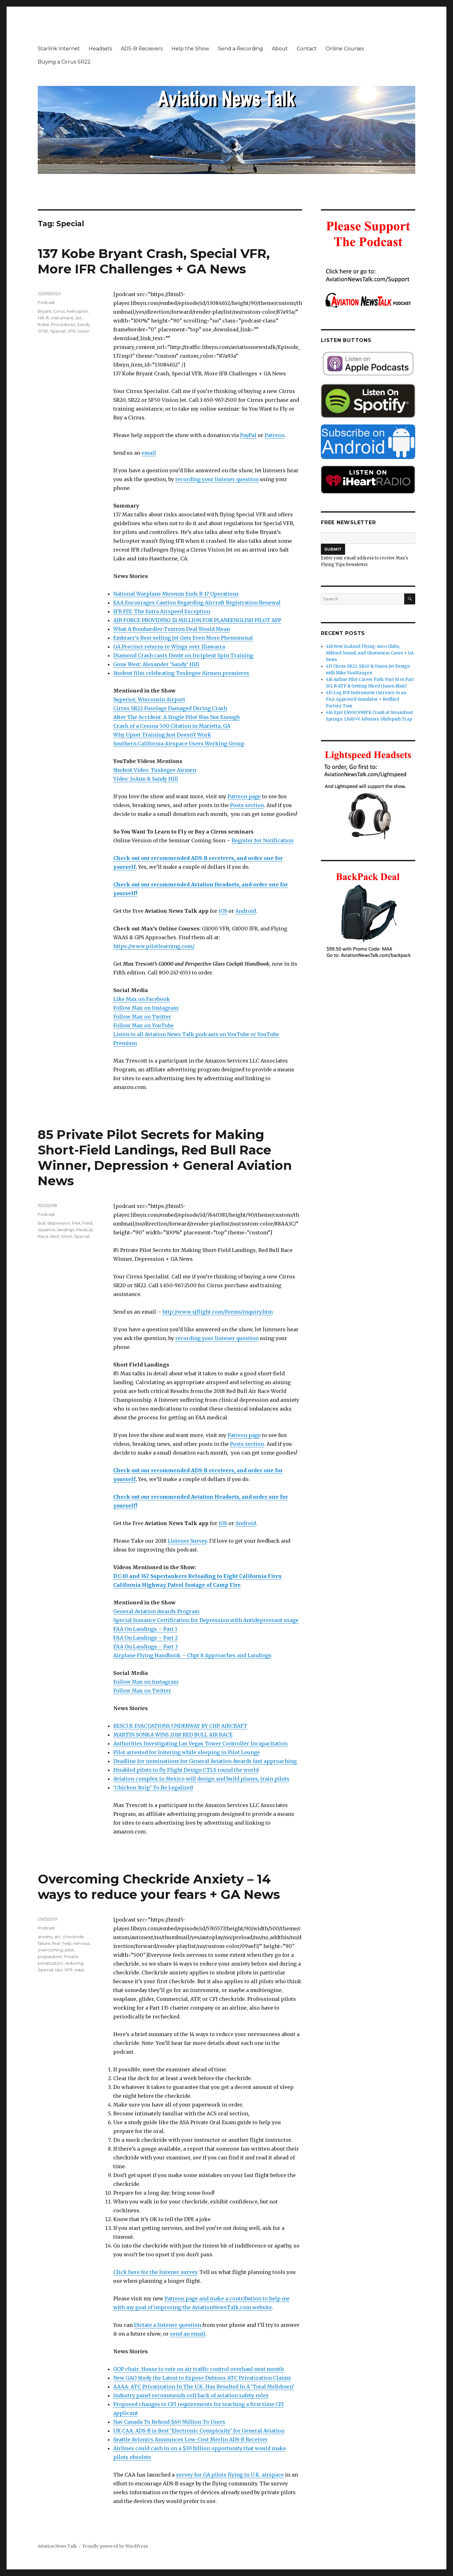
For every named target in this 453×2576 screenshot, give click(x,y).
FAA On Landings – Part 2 (145, 1638)
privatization (50, 1963)
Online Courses (345, 49)
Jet (78, 317)
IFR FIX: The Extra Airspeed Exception (161, 611)
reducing (74, 1963)
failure (44, 1943)
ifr (47, 317)
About (280, 49)
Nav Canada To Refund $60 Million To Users (169, 2422)
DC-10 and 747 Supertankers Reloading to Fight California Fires (197, 1576)
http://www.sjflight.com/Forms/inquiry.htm (217, 1312)
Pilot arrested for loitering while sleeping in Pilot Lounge (186, 1752)
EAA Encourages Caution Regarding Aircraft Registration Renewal (197, 602)
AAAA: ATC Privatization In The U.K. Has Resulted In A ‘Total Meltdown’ (203, 2386)
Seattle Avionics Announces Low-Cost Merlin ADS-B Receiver (190, 2439)
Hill (41, 317)
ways (79, 1969)
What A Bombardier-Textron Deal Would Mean (171, 629)
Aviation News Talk (57, 2546)
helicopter (77, 311)
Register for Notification (263, 840)
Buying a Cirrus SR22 (64, 62)
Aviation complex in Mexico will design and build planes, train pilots (201, 1779)
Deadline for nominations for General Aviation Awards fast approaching (205, 1761)
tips (58, 1969)
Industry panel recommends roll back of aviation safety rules (191, 2395)
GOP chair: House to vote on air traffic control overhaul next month (198, 2369)
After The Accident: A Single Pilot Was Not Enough (176, 717)
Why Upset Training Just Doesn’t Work (162, 735)
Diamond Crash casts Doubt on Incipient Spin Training (183, 655)
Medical (84, 1229)
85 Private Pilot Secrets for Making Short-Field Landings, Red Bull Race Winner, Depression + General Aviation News (165, 1157)
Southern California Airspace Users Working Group (178, 743)
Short (66, 1236)
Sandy (83, 324)
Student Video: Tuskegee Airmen (154, 770)
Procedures (63, 324)
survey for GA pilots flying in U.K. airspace (230, 2475)
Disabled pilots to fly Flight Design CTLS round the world (186, 1770)
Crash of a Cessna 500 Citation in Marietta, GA (171, 726)
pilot (69, 1949)
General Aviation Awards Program (156, 1611)
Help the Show (190, 49)
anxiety (45, 1936)
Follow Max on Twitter (142, 1016)
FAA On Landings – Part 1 (145, 1629)
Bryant (44, 311)
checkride (73, 1936)
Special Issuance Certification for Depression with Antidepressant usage (206, 1620)
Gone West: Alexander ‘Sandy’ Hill (156, 664)
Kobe (43, 324)
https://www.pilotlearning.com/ (153, 946)
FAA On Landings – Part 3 (145, 1646)
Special (57, 331)
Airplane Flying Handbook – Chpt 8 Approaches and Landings (192, 1655)
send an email (187, 2334)
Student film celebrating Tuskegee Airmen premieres (181, 673)
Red (54, 1236)
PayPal (248, 435)
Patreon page (244, 796)
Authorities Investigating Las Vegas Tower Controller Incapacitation (200, 1743)
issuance (46, 1229)
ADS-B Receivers (142, 49)
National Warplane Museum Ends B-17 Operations (176, 594)
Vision (83, 331)
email (149, 453)
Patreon (274, 435)
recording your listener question (217, 479)
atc (57, 1936)
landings (65, 1229)
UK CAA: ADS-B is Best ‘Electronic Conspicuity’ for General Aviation (198, 2430)
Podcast (46, 302)
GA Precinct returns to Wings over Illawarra (169, 646)
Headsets (100, 49)
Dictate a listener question (167, 2325)
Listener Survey (187, 1541)
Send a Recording (240, 49)
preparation (50, 1956)
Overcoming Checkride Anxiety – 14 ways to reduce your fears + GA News (159, 1886)
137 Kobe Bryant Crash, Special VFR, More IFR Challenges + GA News (154, 261)
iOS (223, 911)
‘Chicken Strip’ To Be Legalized (153, 1787)
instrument (62, 317)
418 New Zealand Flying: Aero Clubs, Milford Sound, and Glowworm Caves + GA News (370, 653)
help (66, 1943)
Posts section (247, 805)
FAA (76, 1223)
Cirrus (59, 311)
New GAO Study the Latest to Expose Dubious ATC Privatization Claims (202, 2378)
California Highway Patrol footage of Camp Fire (177, 1585)
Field (87, 1223)
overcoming (50, 1949)
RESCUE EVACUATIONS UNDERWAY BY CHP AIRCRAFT (180, 1726)
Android (245, 911)
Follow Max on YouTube (143, 1025)
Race (43, 1236)
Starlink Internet (59, 49)
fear (56, 1943)
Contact (307, 49)
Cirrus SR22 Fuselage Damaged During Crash (170, 708)
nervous (81, 1943)
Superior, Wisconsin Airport (149, 699)
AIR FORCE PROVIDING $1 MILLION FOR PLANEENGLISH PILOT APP (197, 620)
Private (71, 1956)
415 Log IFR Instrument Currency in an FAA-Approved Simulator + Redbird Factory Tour (366, 699)
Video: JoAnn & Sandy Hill (145, 779)
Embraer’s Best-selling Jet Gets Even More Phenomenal (183, 638)
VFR (71, 331)
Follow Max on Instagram (145, 1008)
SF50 (43, 331)
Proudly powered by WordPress (115, 2546)
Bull (41, 1223)
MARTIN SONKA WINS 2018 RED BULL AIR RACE (172, 1734)
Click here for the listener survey (155, 2272)
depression (58, 1223)
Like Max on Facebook (141, 999)
